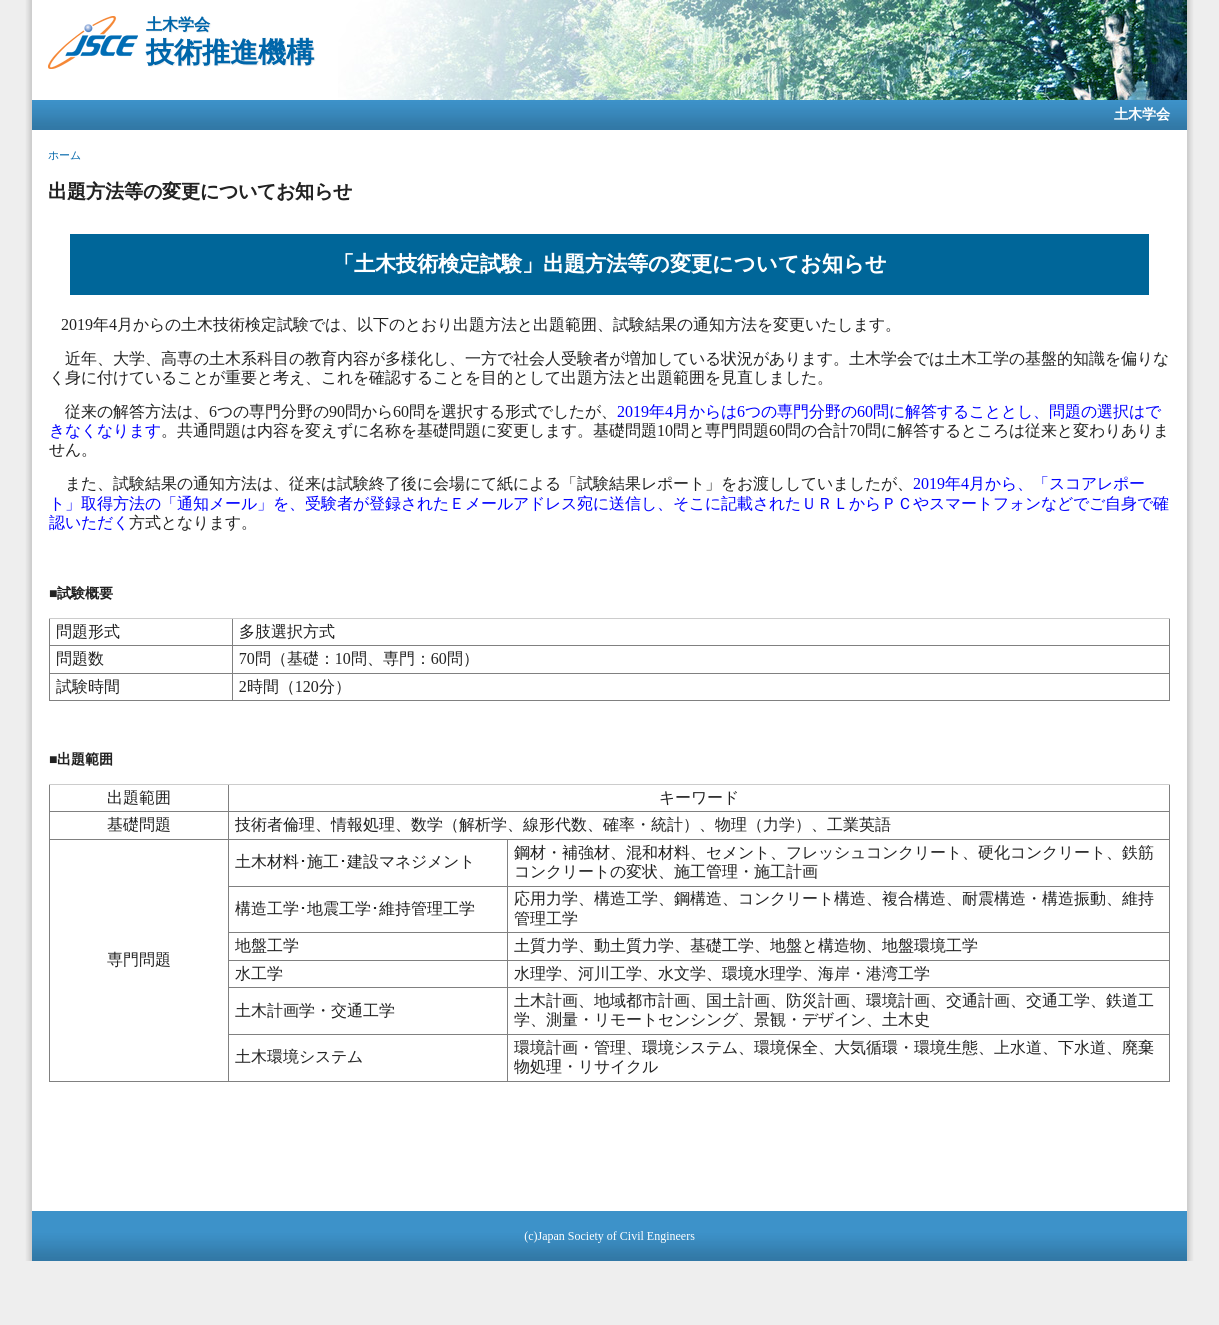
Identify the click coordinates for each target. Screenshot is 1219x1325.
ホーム (64, 155)
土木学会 (1142, 114)
